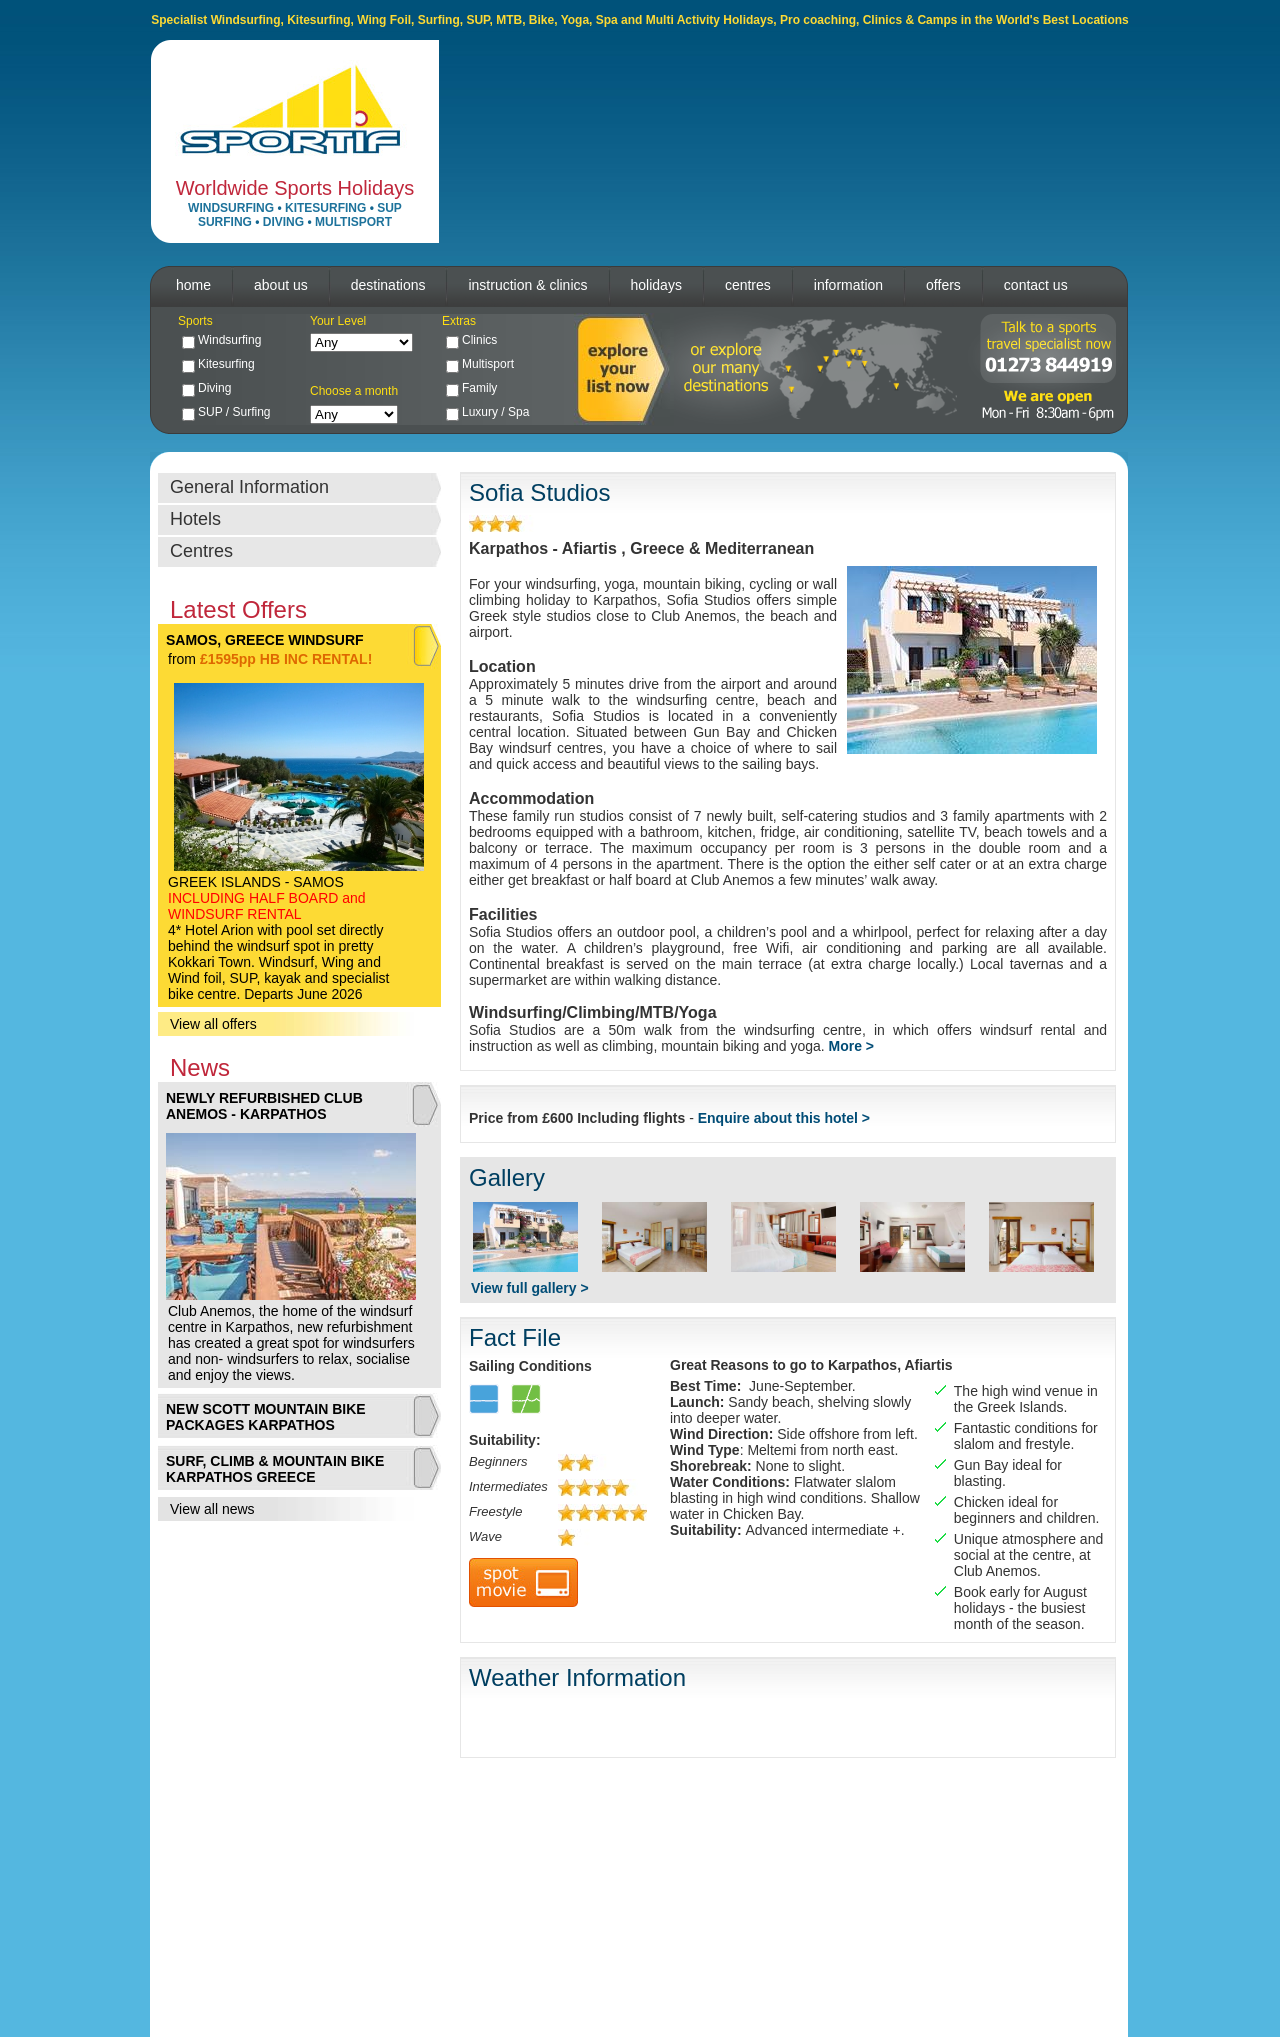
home (193, 285)
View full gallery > (530, 1288)
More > (852, 1046)
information (848, 285)
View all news (212, 1509)
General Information (249, 487)
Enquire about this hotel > (784, 1118)
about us (281, 285)
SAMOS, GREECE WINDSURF (265, 640)
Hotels (195, 519)
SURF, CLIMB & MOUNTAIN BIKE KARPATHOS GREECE (275, 1469)
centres (748, 285)
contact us (1036, 285)
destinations (388, 285)
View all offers (213, 1024)
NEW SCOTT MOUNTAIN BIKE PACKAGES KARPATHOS (266, 1417)
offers (943, 285)
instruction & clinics (527, 285)
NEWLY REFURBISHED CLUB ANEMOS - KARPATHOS (264, 1106)
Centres (201, 551)
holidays (656, 285)
